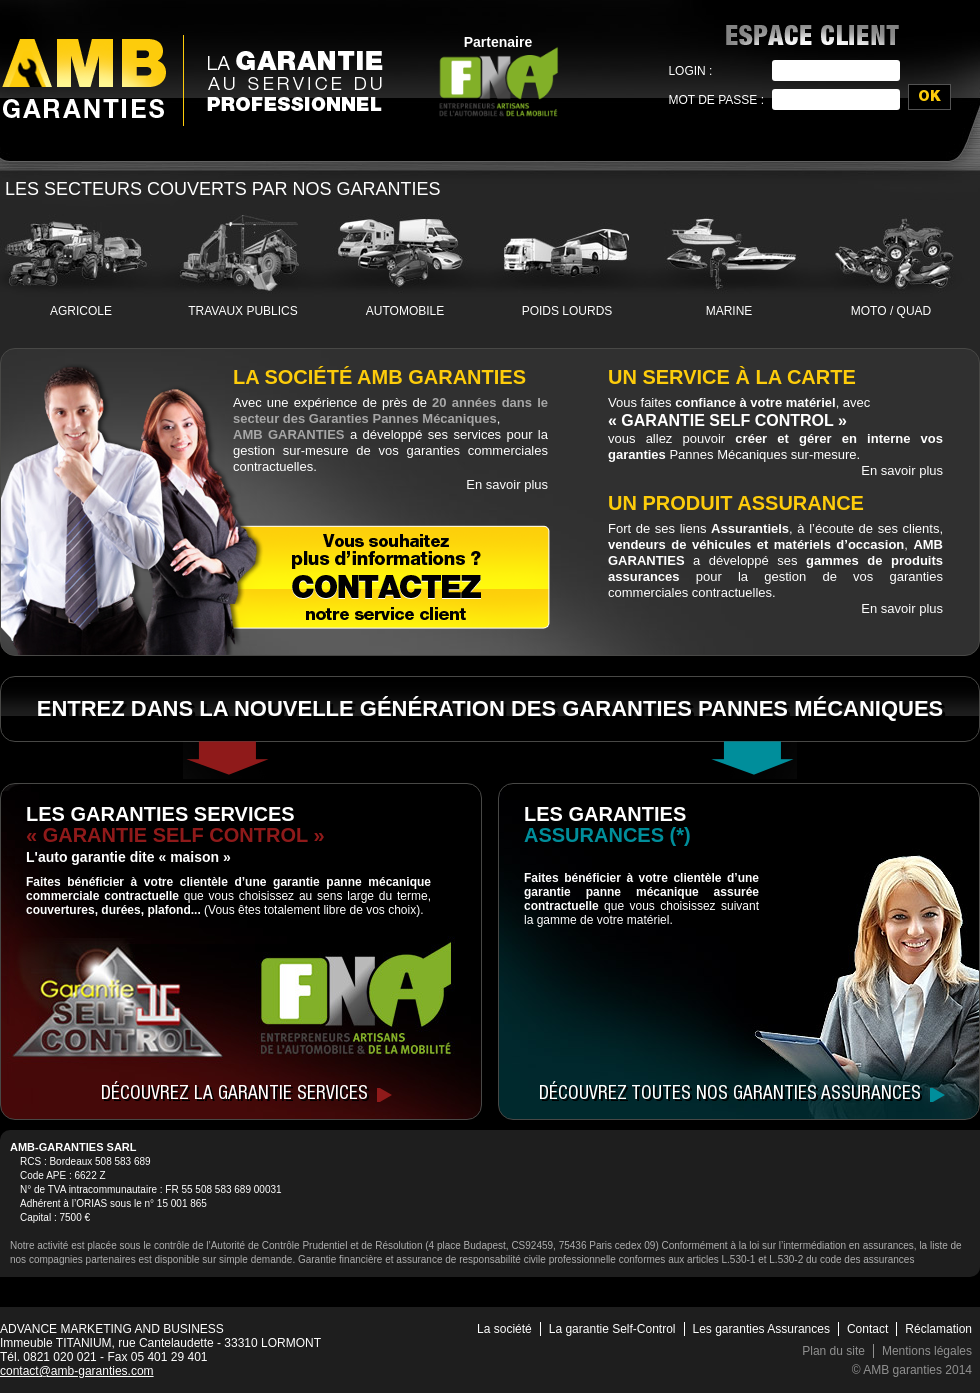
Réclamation (938, 1329)
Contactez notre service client (387, 576)
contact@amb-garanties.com (77, 1371)
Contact (867, 1329)
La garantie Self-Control (612, 1329)
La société (504, 1329)
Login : (690, 71)
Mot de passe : (716, 100)
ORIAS (91, 1203)
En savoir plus (507, 484)
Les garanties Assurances (761, 1329)
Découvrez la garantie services (234, 1095)
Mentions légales (927, 1351)
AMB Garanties (84, 78)
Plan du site (833, 1351)
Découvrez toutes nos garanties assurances (730, 1095)
